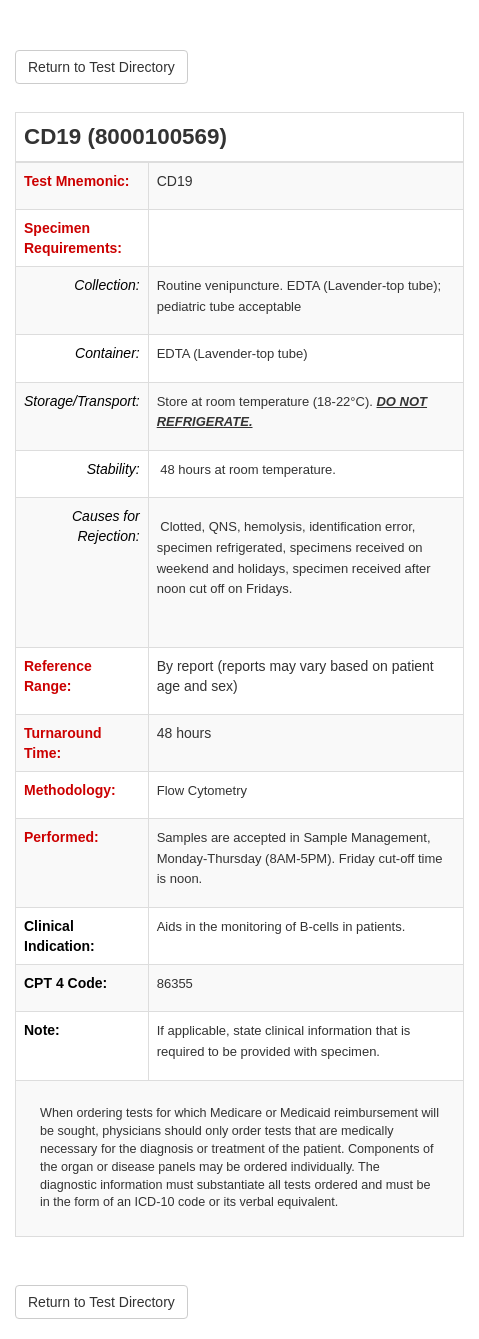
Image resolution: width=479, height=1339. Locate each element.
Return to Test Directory (101, 67)
